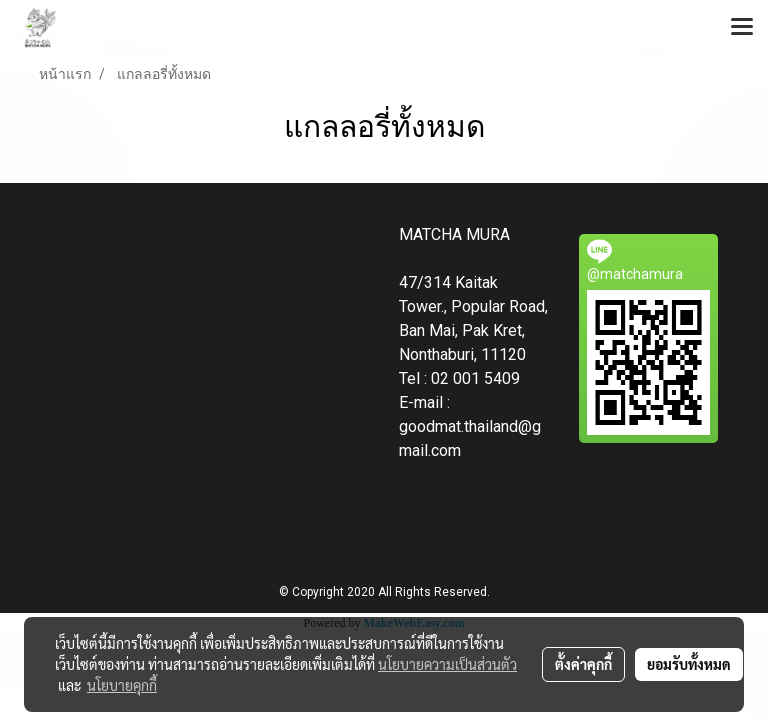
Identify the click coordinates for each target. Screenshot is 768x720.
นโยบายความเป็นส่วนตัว (447, 664)
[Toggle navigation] (742, 28)
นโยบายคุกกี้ (122, 685)
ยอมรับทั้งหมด (689, 664)
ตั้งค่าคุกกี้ (583, 664)
